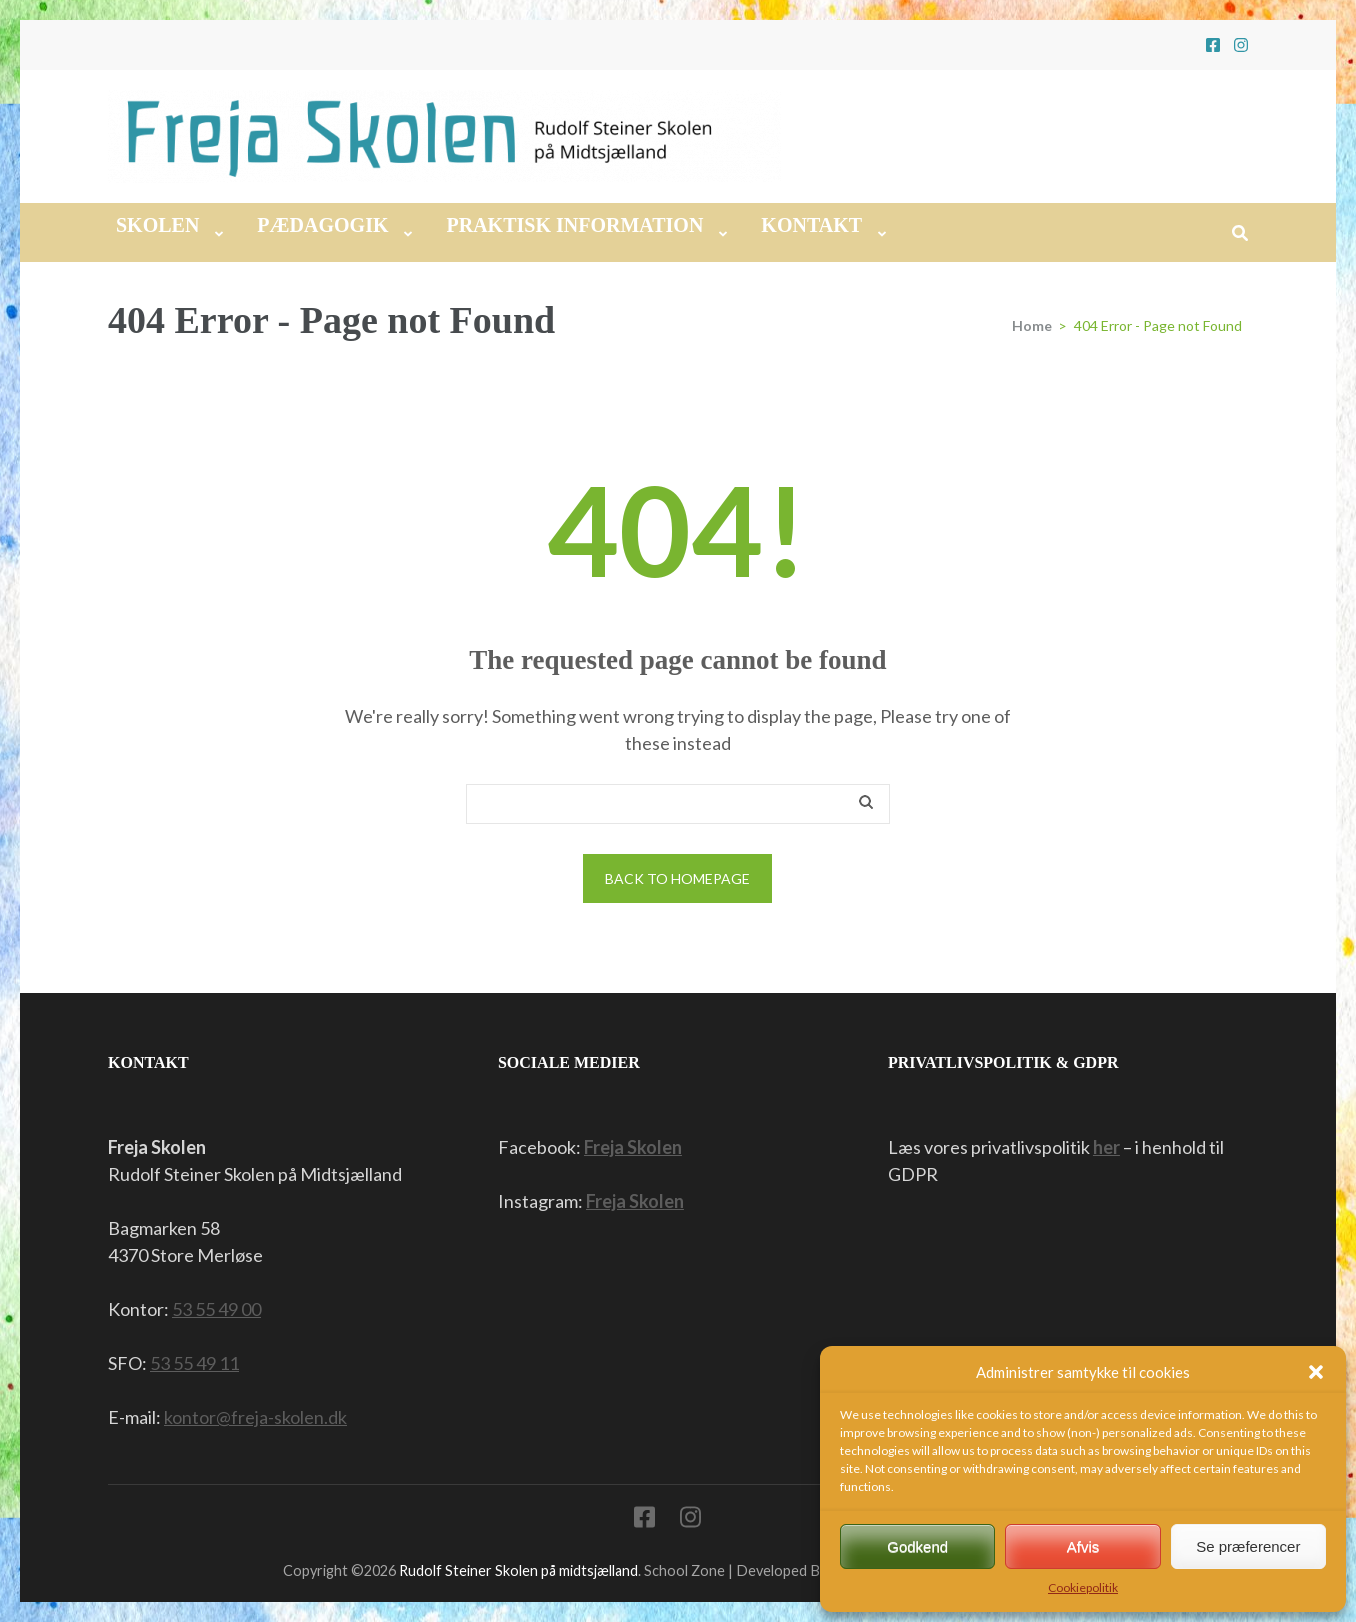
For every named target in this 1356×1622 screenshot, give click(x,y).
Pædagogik (322, 225)
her (1106, 1147)
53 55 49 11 (194, 1363)
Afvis (1083, 1546)
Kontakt (811, 225)
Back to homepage (677, 878)
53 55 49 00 (216, 1309)
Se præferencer (1248, 1546)
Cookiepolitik (1083, 1587)
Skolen (157, 225)
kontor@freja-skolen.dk (255, 1417)
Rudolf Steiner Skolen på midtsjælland (518, 1570)
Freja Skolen (633, 1147)
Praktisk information (574, 225)
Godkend (917, 1546)
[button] (1316, 1372)
